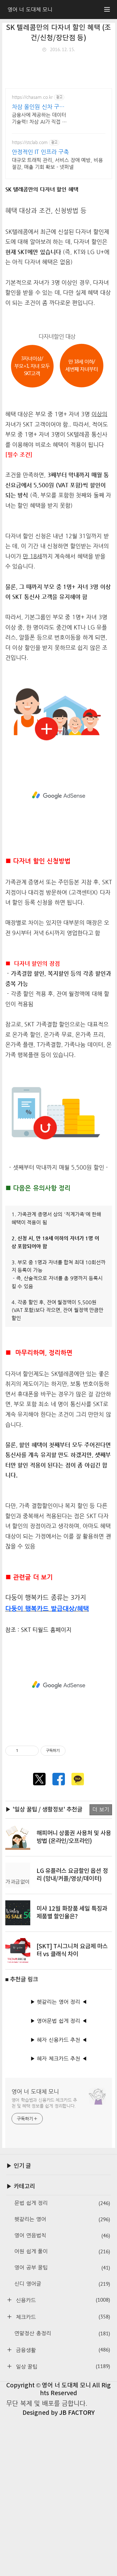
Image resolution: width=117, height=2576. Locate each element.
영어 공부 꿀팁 (62, 2427)
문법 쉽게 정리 (62, 2362)
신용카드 (62, 2459)
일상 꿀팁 (62, 2525)
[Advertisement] (58, 117)
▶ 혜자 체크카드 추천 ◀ (58, 2218)
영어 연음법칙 (62, 2395)
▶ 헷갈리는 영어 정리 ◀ (58, 2161)
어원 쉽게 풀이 (62, 2410)
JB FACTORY (77, 2572)
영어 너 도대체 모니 (35, 2250)
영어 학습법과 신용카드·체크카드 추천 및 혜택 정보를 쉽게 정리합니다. (44, 2261)
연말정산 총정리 (62, 2492)
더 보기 (100, 1968)
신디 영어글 (62, 2443)
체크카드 (62, 2476)
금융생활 (62, 2509)
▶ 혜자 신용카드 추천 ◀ (58, 2199)
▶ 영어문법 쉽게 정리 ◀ (58, 2180)
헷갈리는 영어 (62, 2378)
